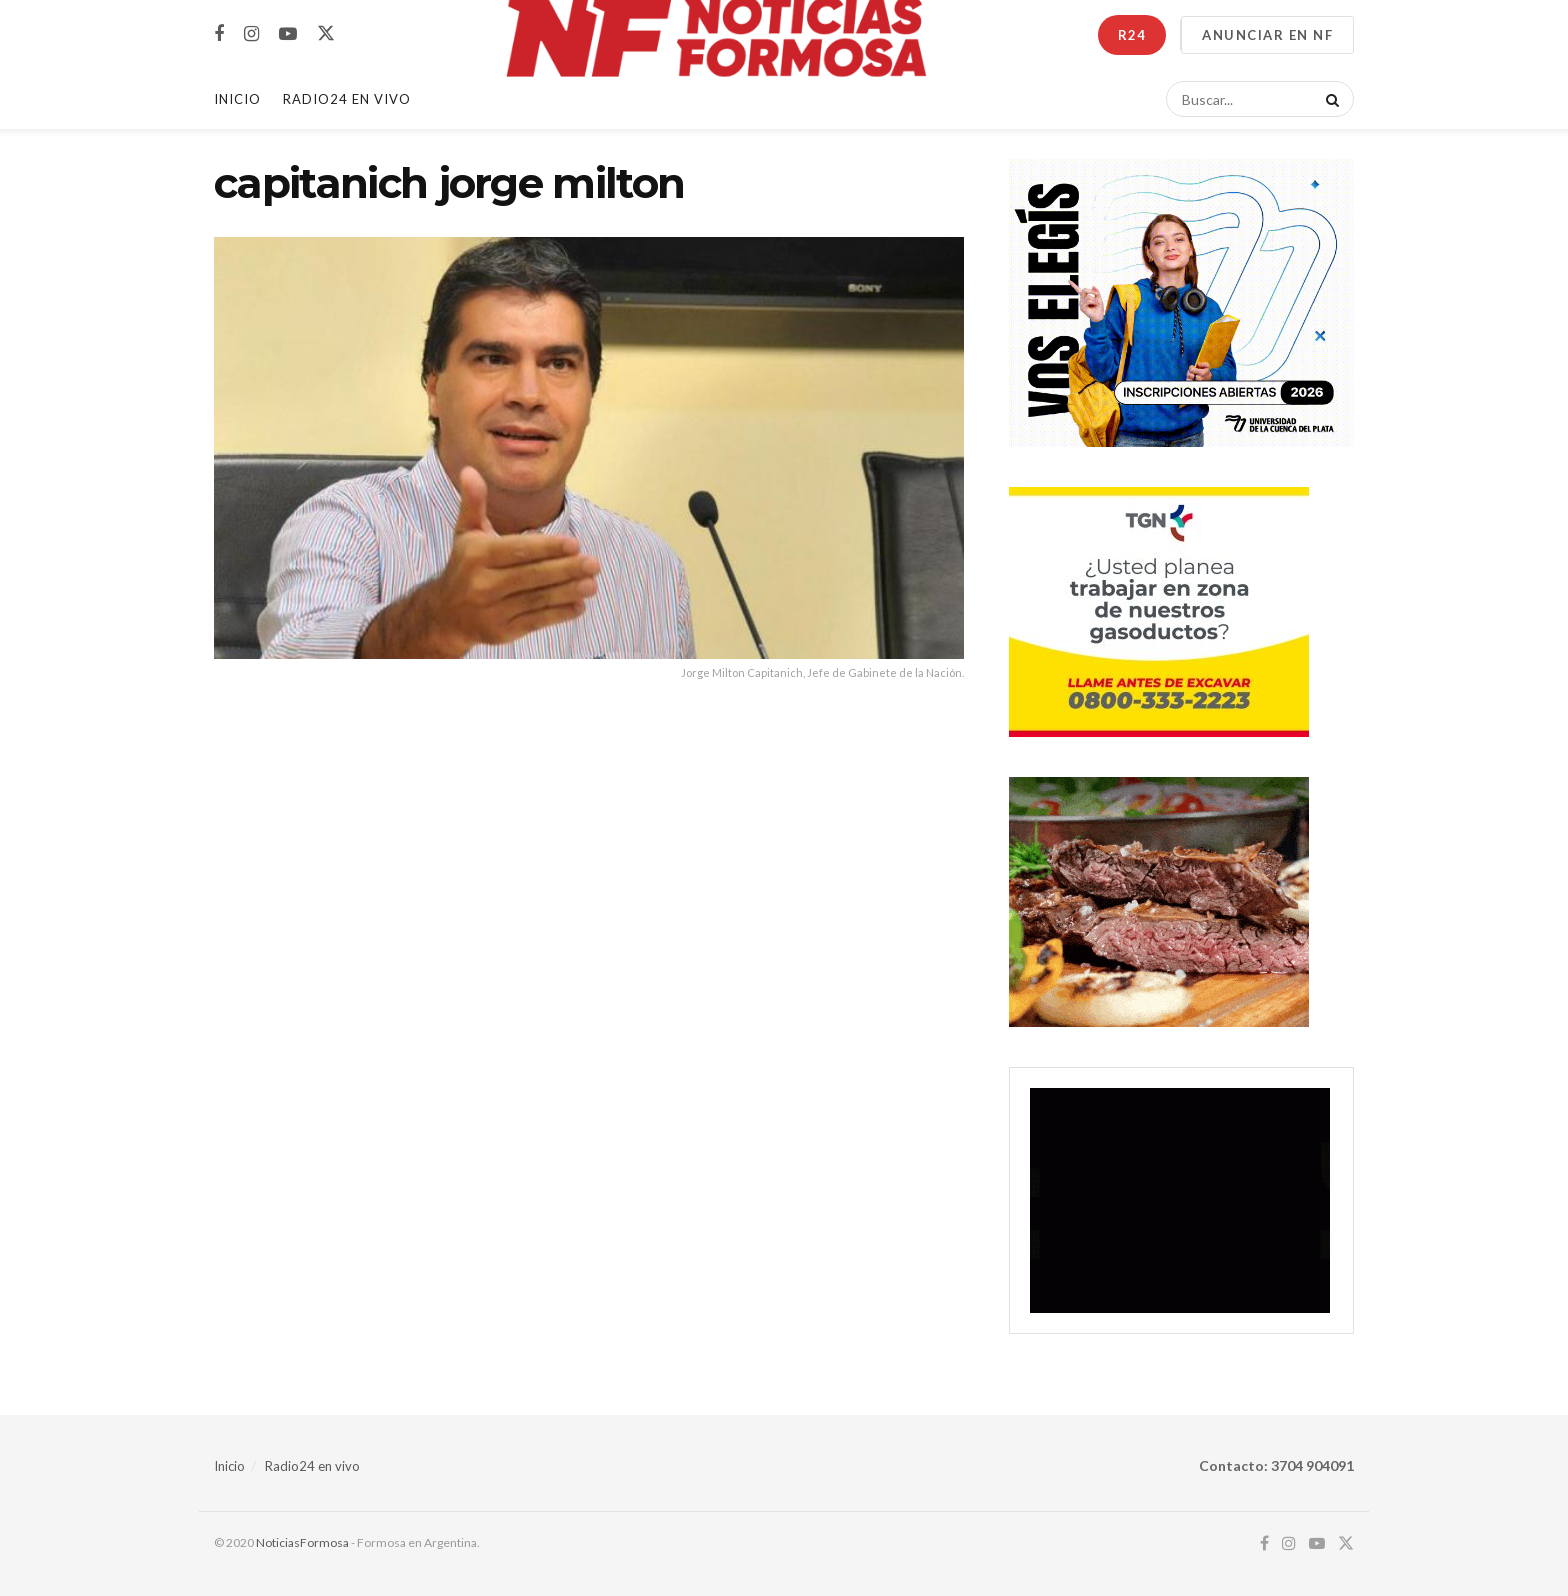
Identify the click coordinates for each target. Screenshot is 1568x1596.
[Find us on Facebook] (219, 34)
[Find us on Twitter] (326, 34)
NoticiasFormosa (302, 1542)
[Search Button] (1329, 99)
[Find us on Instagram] (251, 34)
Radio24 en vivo (312, 1466)
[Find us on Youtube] (288, 34)
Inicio (237, 99)
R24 (1132, 35)
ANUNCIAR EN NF (1267, 35)
